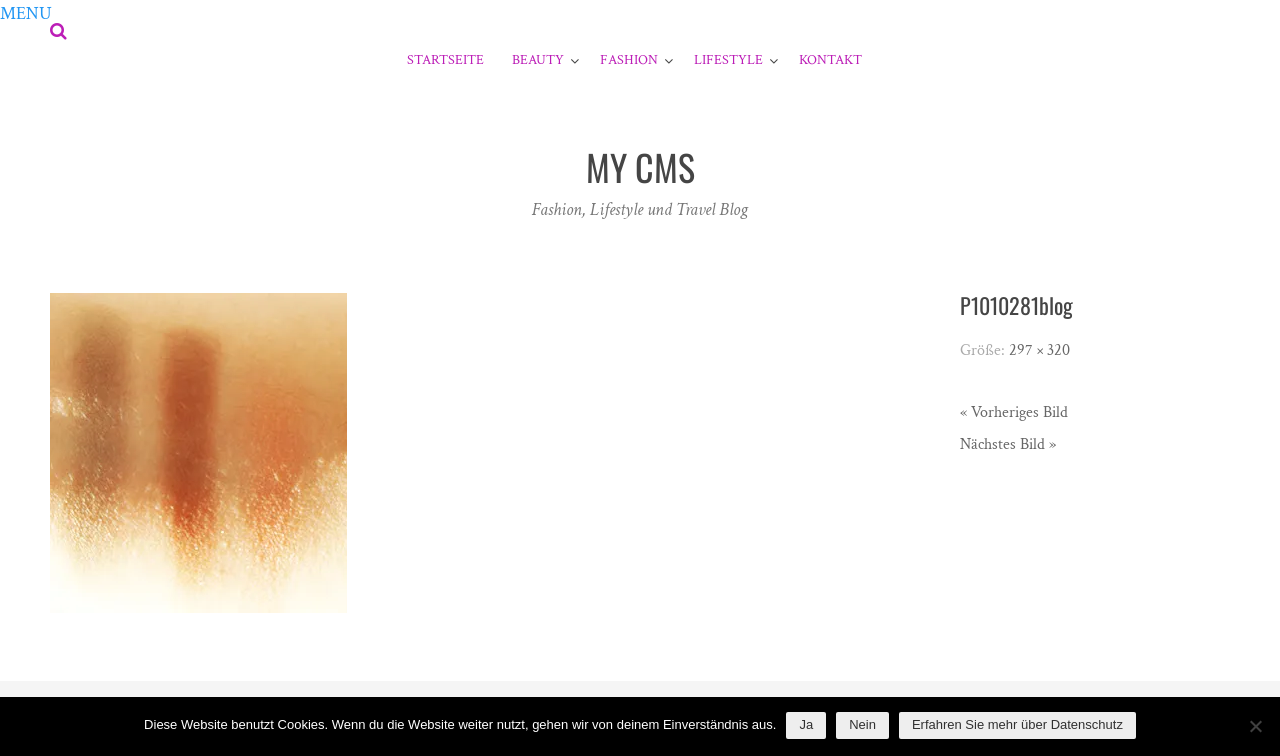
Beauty (538, 60)
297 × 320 (1039, 350)
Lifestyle (728, 60)
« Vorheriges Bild (1014, 412)
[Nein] (1255, 726)
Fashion (629, 60)
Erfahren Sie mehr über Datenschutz (1017, 724)
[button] (26, 13)
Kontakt (830, 60)
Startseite (445, 60)
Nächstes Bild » (1008, 444)
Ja (806, 724)
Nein (862, 724)
